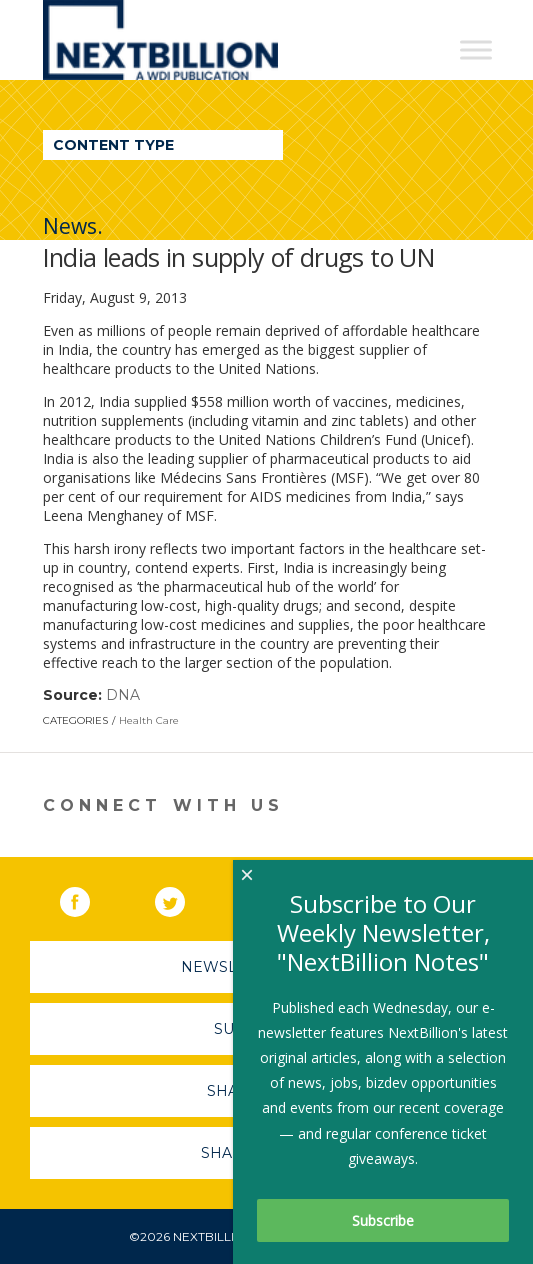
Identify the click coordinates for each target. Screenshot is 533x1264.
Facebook (89, 898)
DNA (123, 695)
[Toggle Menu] (476, 49)
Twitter (184, 898)
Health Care (149, 720)
